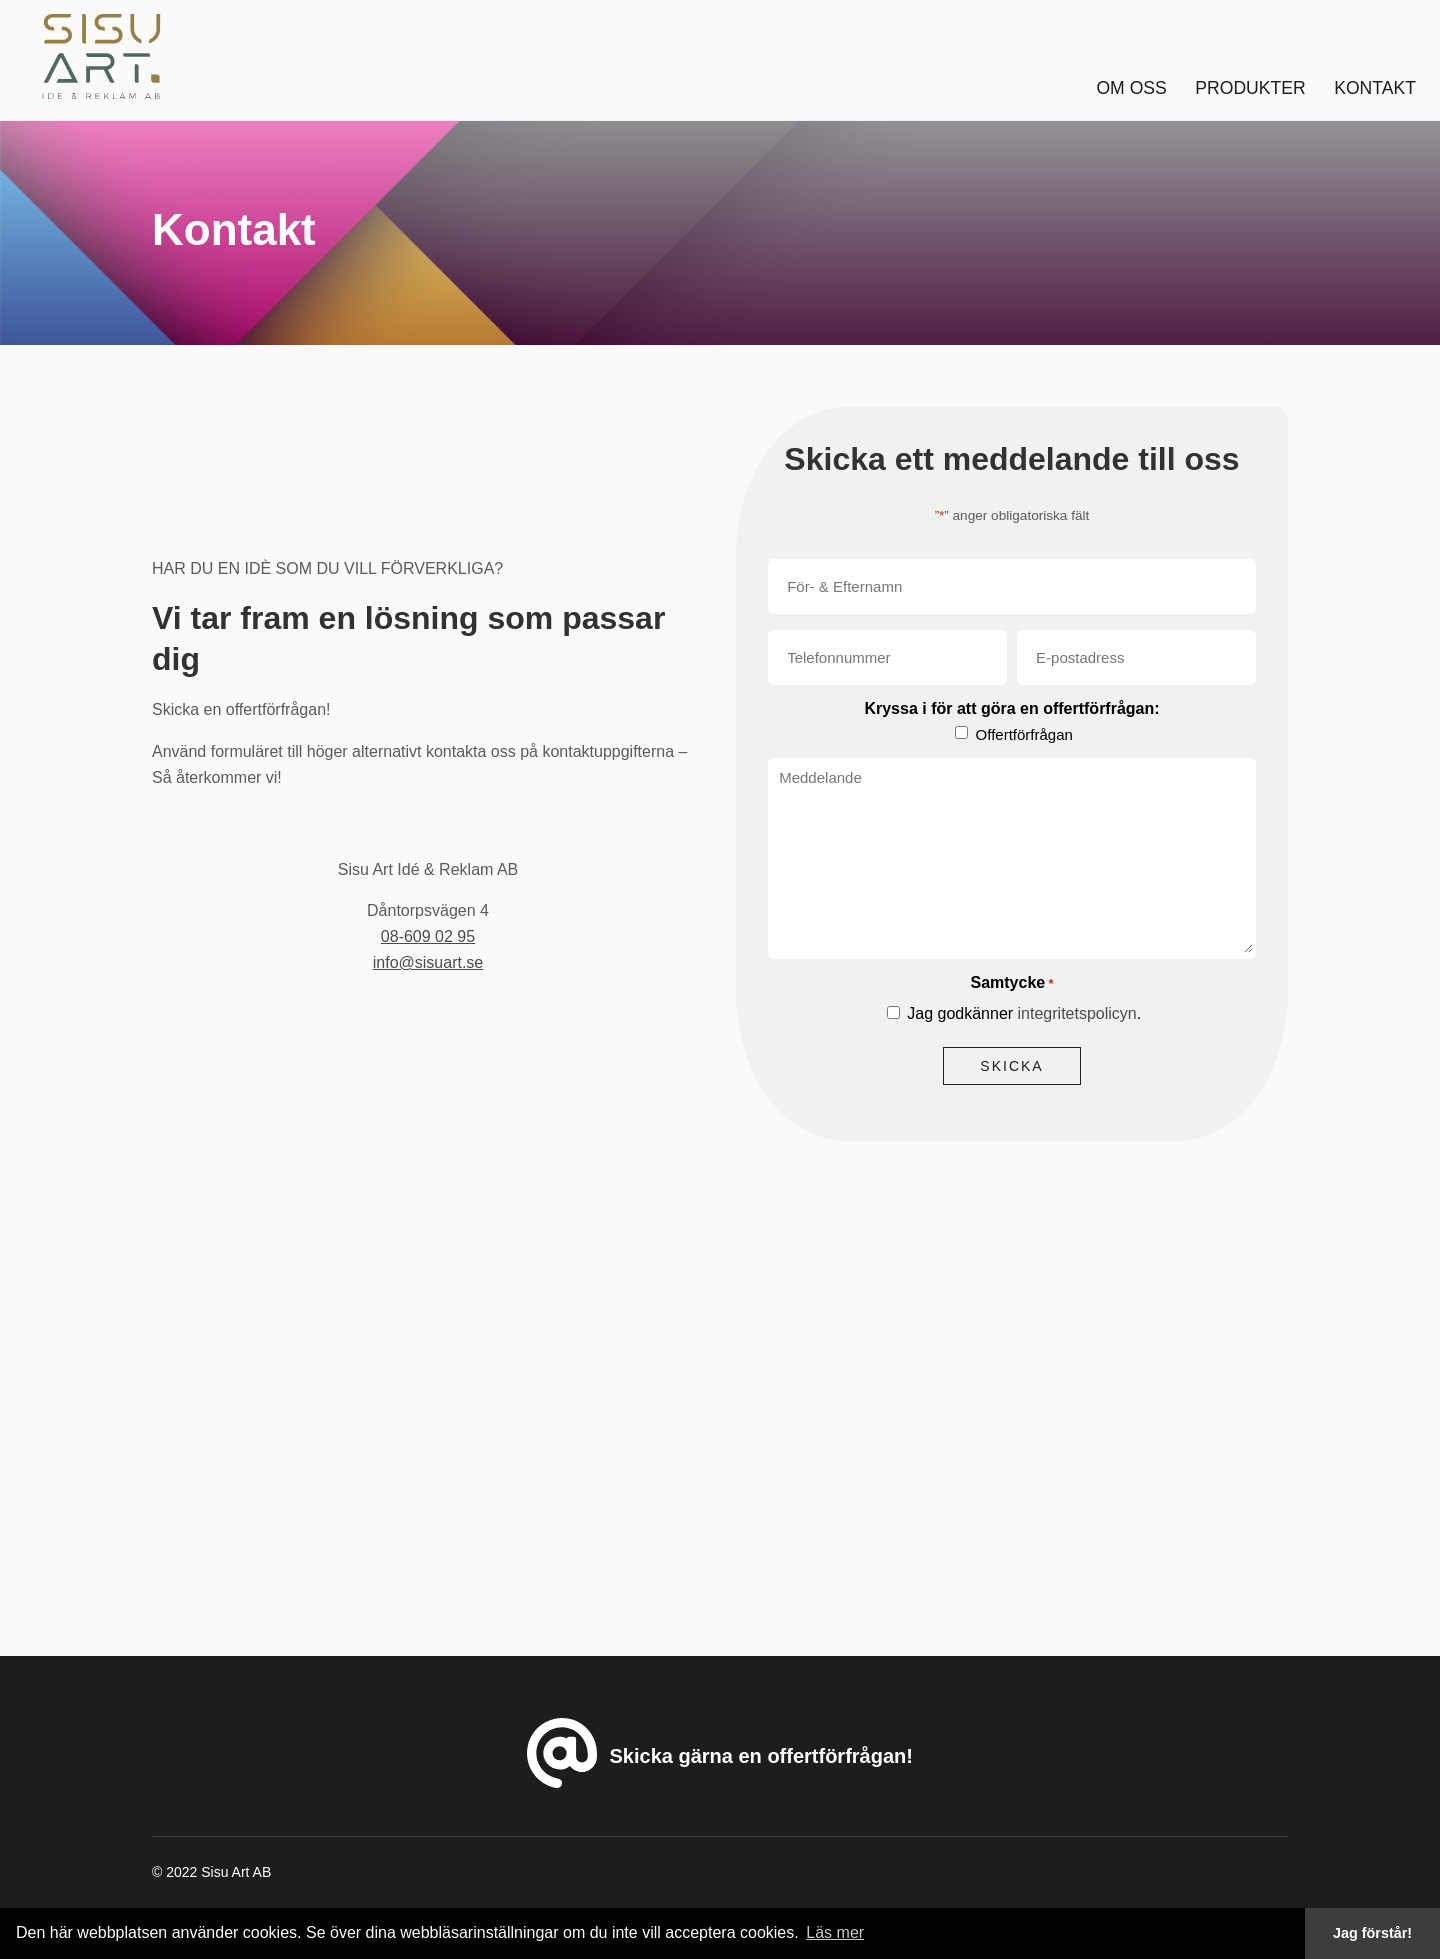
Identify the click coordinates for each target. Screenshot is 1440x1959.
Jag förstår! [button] (1372, 1933)
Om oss (1131, 88)
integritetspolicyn (1077, 1013)
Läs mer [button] (835, 1932)
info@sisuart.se (428, 962)
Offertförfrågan (1024, 734)
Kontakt (1375, 88)
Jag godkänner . (1024, 1013)
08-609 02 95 (428, 936)
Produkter (1250, 88)
